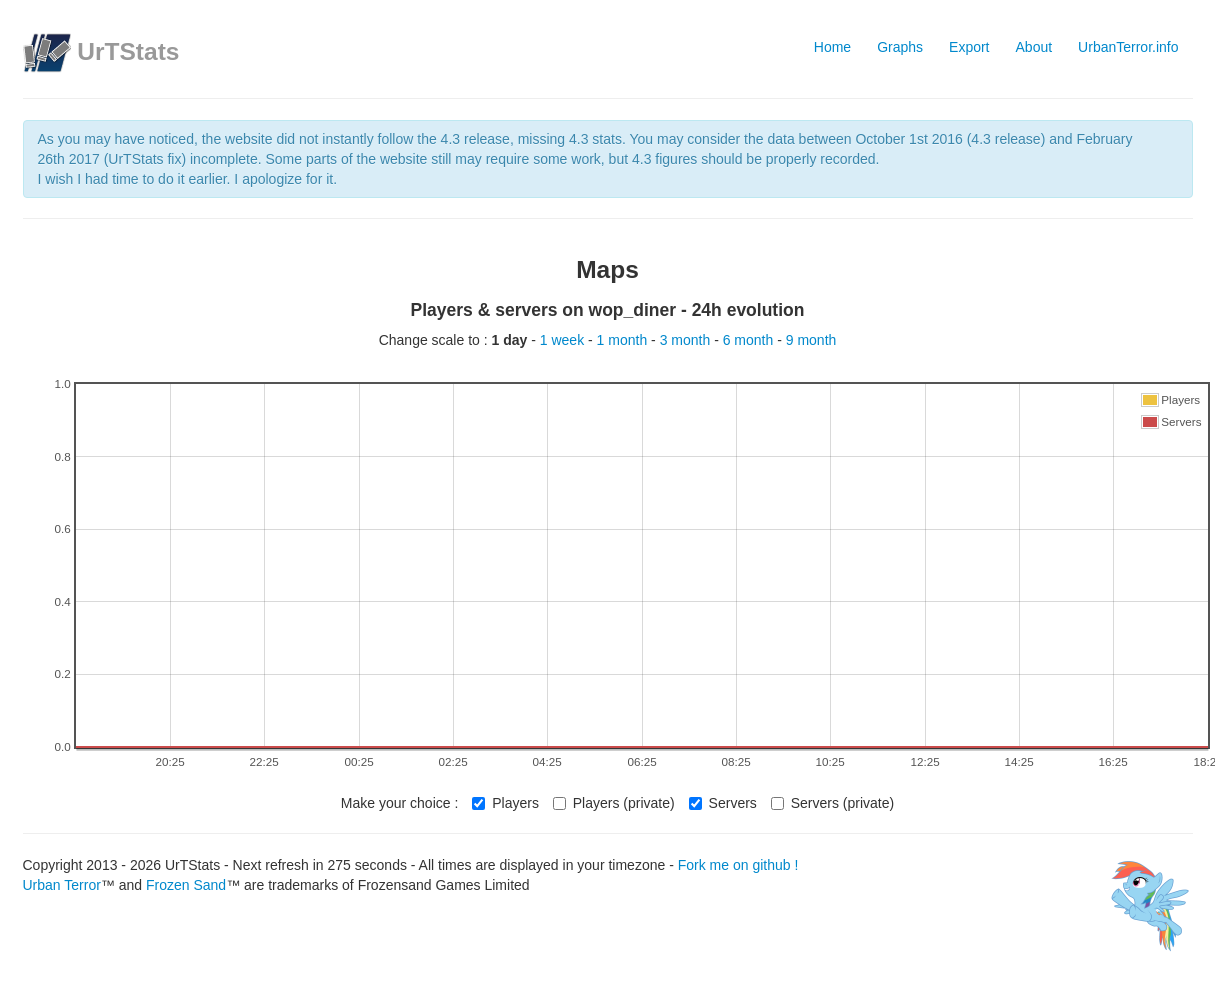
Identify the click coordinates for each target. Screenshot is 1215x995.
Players (505, 803)
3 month (687, 340)
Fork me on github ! (738, 865)
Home (832, 47)
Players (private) (614, 803)
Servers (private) (832, 803)
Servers (723, 803)
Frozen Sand (186, 885)
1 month (624, 340)
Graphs (900, 47)
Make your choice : (400, 803)
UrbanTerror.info (1128, 47)
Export (969, 47)
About (1034, 47)
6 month (750, 340)
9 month (811, 340)
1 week (564, 340)
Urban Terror (62, 885)
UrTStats (128, 51)
